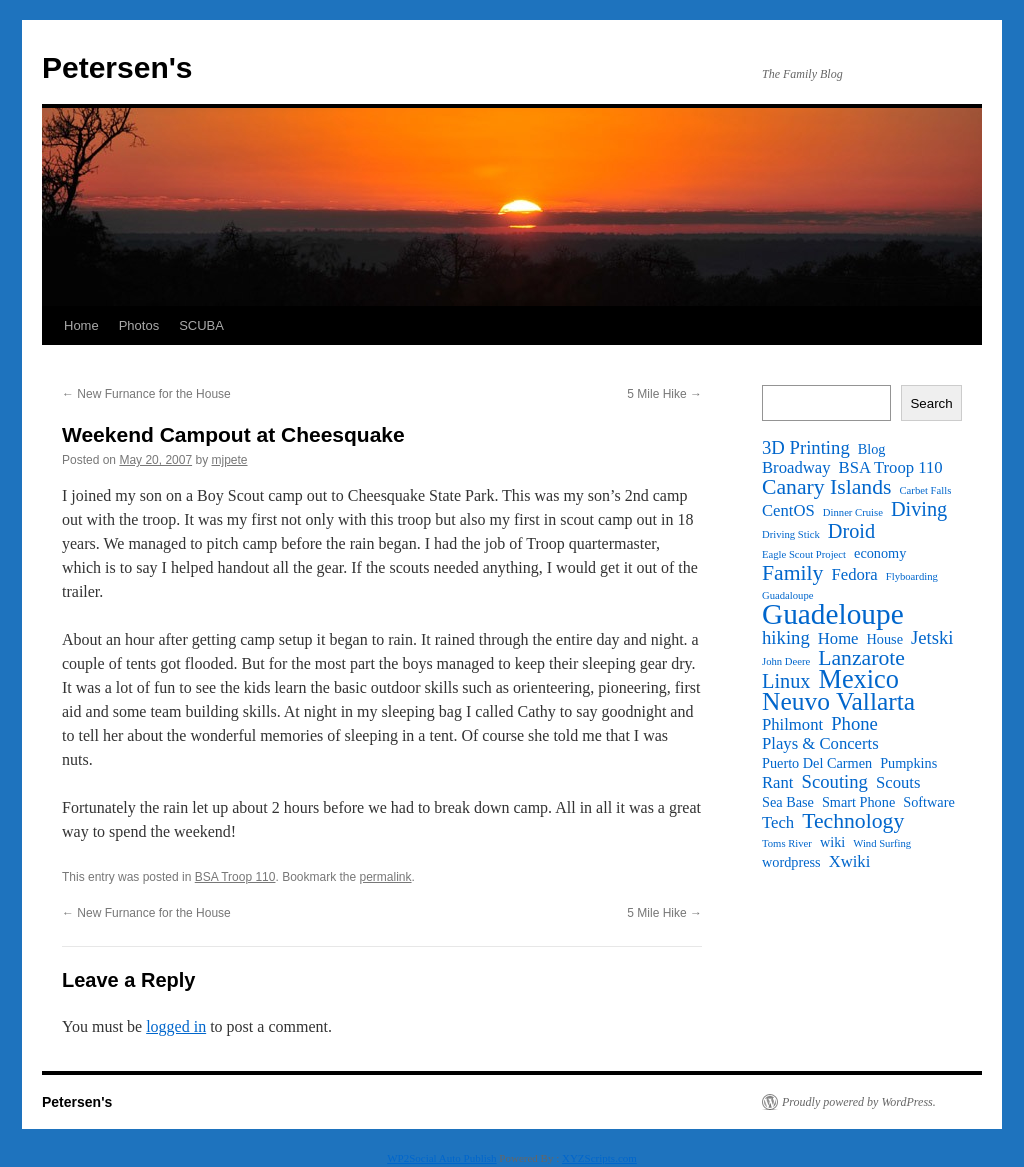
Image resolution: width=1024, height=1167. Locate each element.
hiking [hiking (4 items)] (786, 638)
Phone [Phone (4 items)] (854, 724)
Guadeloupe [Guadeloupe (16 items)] (833, 614)
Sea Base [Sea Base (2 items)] (788, 802)
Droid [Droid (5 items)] (851, 531)
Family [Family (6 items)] (792, 573)
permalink (386, 877)
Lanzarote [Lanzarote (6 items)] (861, 658)
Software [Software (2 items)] (929, 802)
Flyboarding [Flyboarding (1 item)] (912, 576)
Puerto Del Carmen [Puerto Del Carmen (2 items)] (817, 763)
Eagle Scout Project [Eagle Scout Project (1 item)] (804, 554)
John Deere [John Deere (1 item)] (786, 661)
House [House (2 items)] (885, 639)
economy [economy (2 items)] (880, 553)
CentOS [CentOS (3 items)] (788, 511)
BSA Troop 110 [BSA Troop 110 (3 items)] (891, 468)
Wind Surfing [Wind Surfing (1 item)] (882, 843)
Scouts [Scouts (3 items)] (898, 783)
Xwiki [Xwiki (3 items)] (850, 862)
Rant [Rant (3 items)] (778, 783)
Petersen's (117, 67)
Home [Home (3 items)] (838, 639)
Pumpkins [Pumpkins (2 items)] (908, 763)
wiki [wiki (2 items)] (832, 842)
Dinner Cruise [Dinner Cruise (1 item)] (853, 512)
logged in (176, 1026)
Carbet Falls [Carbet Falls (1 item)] (926, 490)
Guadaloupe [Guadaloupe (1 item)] (788, 595)
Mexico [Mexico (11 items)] (858, 680)
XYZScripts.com (599, 1158)
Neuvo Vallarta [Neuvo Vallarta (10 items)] (838, 702)
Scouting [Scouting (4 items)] (835, 782)
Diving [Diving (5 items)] (919, 509)
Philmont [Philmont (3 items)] (792, 725)
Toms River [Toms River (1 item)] (787, 843)
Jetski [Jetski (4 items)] (932, 638)
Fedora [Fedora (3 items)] (854, 575)
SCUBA (201, 325)
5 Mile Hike (664, 394)
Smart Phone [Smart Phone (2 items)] (858, 802)
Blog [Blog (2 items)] (872, 449)
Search (931, 403)
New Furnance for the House (146, 394)
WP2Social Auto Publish (441, 1158)
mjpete (229, 460)
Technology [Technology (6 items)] (853, 821)
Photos (139, 325)
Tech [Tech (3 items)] (778, 823)
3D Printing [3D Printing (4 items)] (806, 448)
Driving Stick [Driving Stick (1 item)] (791, 534)
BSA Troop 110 (235, 877)
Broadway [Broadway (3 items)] (796, 468)
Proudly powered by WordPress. (859, 1102)
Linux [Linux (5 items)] (786, 681)
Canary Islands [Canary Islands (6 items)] (827, 487)
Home (81, 325)
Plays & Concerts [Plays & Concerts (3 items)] (820, 744)
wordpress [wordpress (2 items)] (791, 862)
